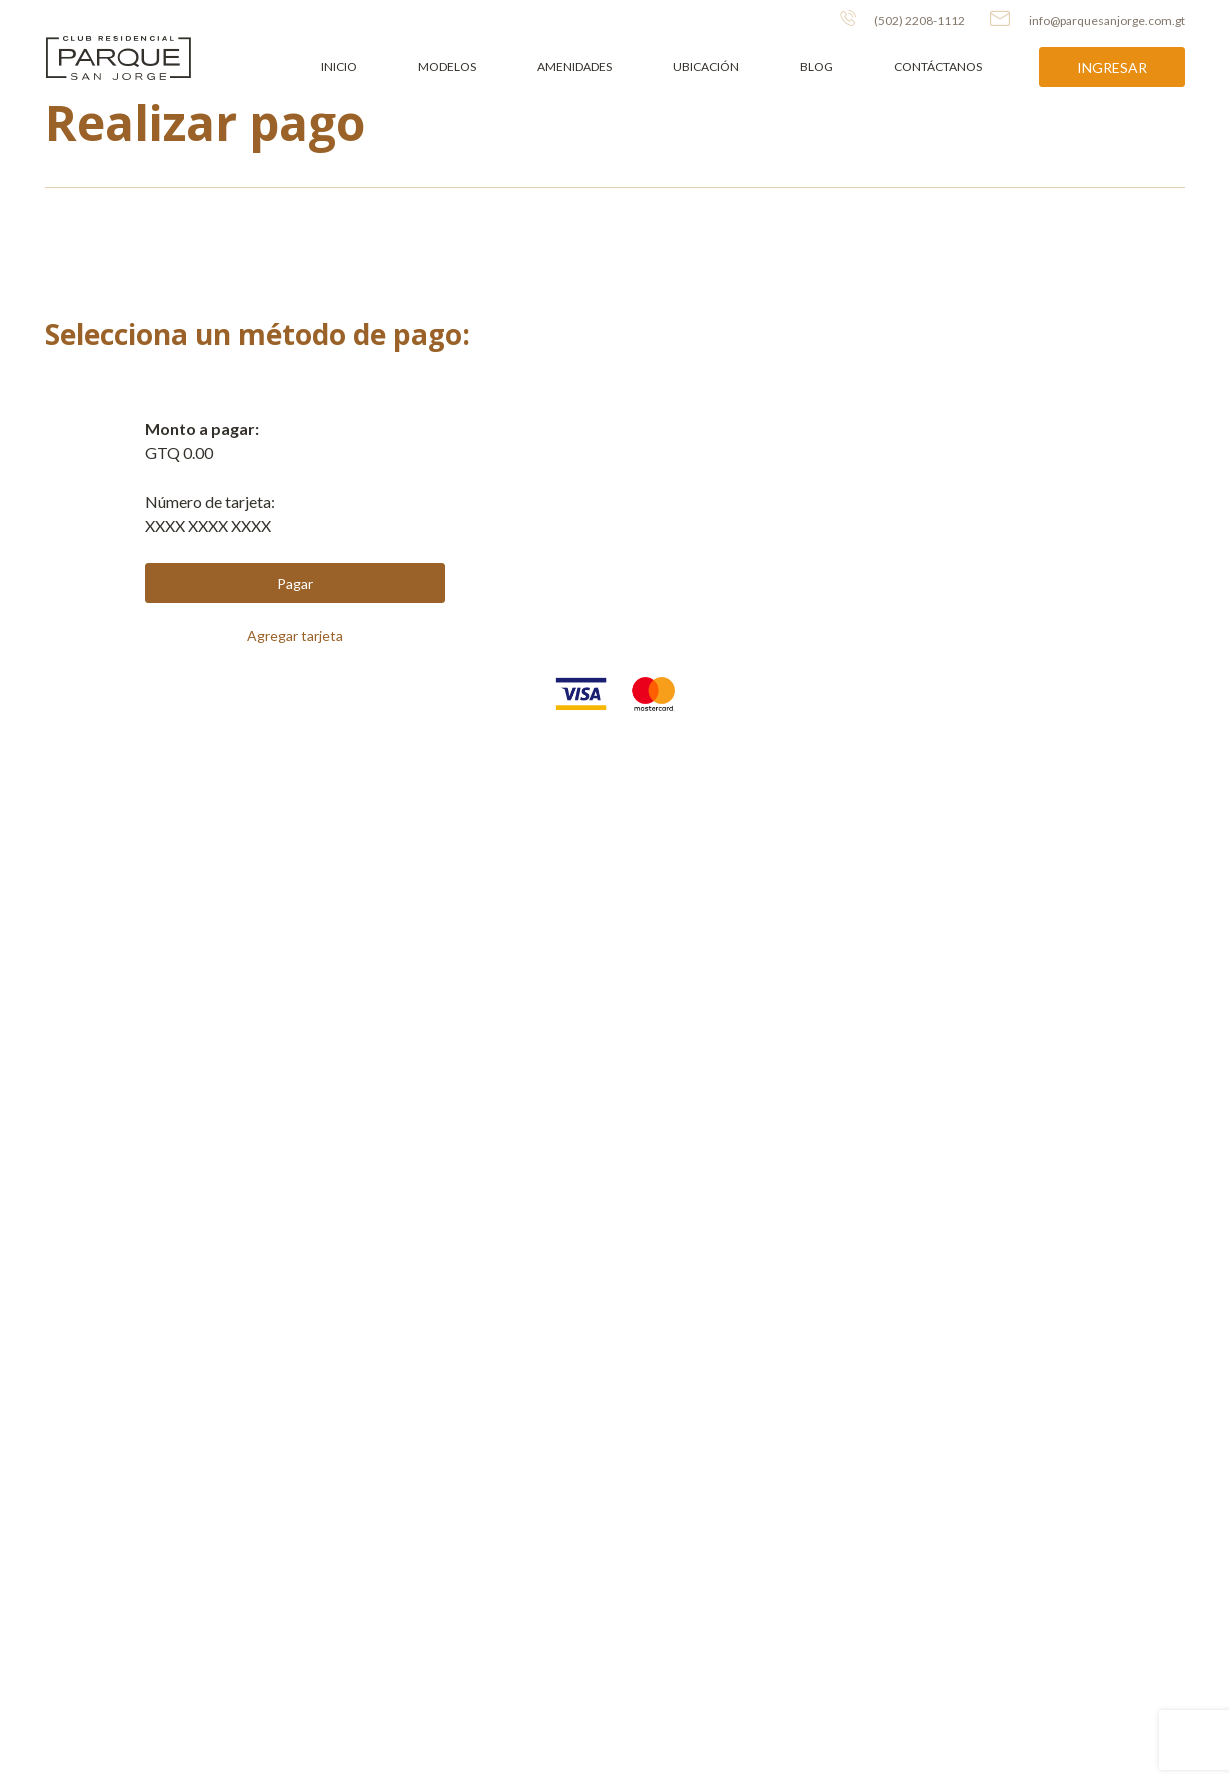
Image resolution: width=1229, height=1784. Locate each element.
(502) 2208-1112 (902, 19)
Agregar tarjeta (295, 635)
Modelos (447, 66)
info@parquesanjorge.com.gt (1087, 19)
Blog (816, 66)
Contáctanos (938, 66)
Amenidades (574, 66)
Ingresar (1112, 67)
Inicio (339, 66)
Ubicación (706, 66)
